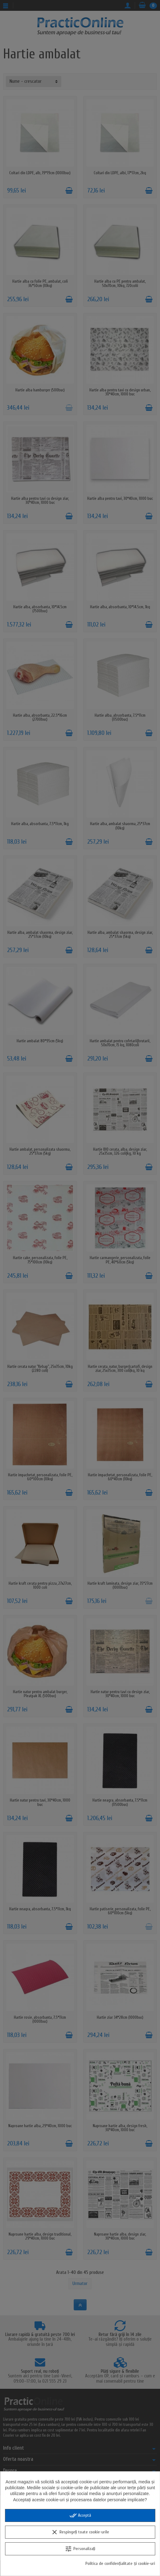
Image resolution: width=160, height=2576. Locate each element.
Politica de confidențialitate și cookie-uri (120, 2563)
